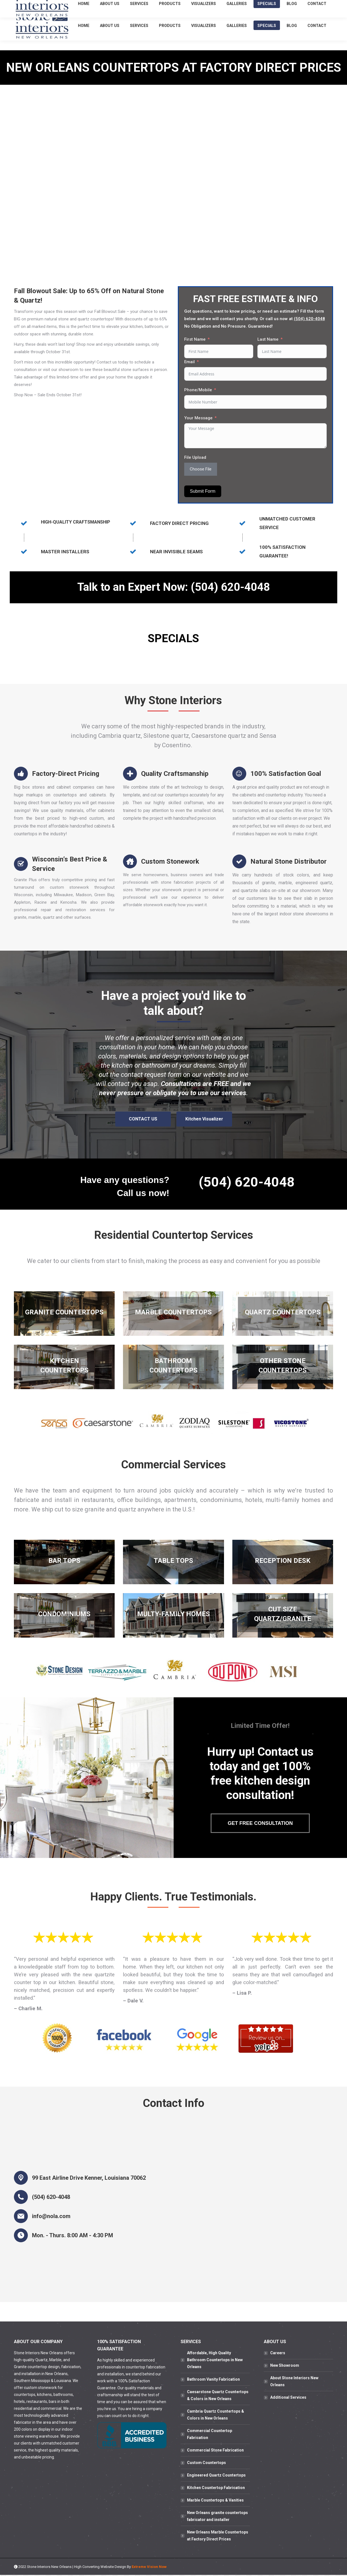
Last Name (268, 339)
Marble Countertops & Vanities (215, 2501)
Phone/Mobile (198, 389)
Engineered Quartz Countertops (216, 2476)
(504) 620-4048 (282, 5)
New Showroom (284, 2366)
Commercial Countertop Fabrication (209, 2435)
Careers (277, 2354)
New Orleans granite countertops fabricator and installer (217, 2517)
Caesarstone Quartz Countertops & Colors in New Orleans (217, 2396)
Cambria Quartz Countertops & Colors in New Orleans (215, 2415)
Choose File (200, 469)
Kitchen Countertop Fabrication (216, 2489)
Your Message (198, 417)
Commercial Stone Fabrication (215, 2451)
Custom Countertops (206, 2464)
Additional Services (288, 2398)
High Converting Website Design (100, 2568)
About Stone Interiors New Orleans (294, 2382)
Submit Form (203, 491)
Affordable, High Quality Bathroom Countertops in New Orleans (215, 2361)
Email (189, 361)
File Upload (195, 457)
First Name (195, 339)
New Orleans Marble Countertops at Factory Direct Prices (217, 2536)
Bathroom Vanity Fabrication (213, 2380)
